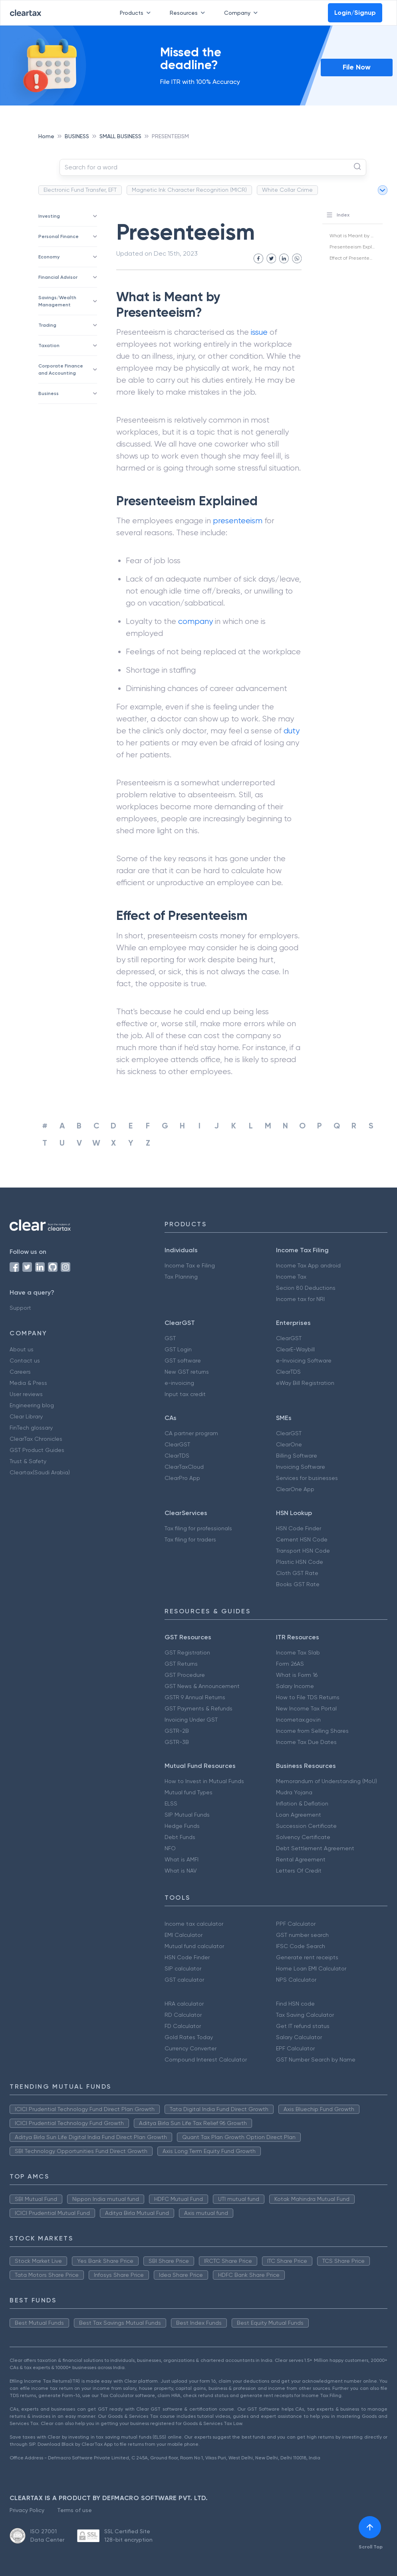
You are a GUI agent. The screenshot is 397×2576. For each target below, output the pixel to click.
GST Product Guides (37, 1450)
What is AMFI (181, 1859)
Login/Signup (355, 12)
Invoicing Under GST (191, 1719)
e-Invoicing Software (303, 1360)
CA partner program (191, 1433)
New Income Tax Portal (306, 1708)
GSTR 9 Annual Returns (195, 1697)
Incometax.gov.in (298, 1719)
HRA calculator (184, 2003)
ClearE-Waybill (295, 1349)
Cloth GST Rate (297, 1573)
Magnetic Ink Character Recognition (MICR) (189, 190)
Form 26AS (290, 1663)
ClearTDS (288, 1371)
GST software (183, 1360)
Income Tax (291, 1276)
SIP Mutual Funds (187, 1814)
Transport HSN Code (303, 1550)
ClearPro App (182, 1478)
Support (20, 1308)
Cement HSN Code (302, 1539)
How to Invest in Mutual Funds (204, 1781)
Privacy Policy (27, 2510)
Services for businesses (307, 1478)
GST (170, 1338)
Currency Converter (190, 2048)
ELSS (171, 1803)
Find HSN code (295, 2003)
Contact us (25, 1360)
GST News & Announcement (202, 1686)
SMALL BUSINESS (120, 136)
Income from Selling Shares (312, 1731)
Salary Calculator (299, 2037)
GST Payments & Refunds (198, 1708)
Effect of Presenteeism (355, 258)
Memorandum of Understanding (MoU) (326, 1781)
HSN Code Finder (298, 1528)
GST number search (302, 1935)
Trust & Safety (28, 1461)
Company (242, 13)
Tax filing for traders (190, 1539)
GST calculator (184, 1979)
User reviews (26, 1394)
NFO (170, 1848)
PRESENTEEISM (170, 136)
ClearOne (289, 1444)
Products (137, 13)
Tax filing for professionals (198, 1528)
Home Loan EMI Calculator (311, 1968)
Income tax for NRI (300, 1299)
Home (46, 136)
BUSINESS (77, 136)
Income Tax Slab (298, 1652)
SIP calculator (183, 1968)
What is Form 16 (297, 1675)
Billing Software (296, 1455)
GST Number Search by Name (315, 2059)
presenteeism (237, 520)
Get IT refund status (303, 2026)
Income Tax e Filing (190, 1265)
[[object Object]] (370, 2527)
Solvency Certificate (303, 1837)
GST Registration (187, 1652)
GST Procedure (185, 1675)
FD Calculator (183, 2026)
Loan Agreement (298, 1814)
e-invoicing (179, 1383)
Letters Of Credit (299, 1870)
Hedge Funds (182, 1826)
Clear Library (26, 1416)
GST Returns (181, 1663)
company (195, 621)
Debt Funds (180, 1837)
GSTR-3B (177, 1742)
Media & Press (28, 1383)
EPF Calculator (295, 2048)
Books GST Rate (298, 1584)
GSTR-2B (177, 1731)
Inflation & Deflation (302, 1803)
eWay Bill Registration (305, 1383)
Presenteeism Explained (357, 247)
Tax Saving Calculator (305, 2015)
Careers (20, 1371)
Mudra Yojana (294, 1792)
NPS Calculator (296, 1979)
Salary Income (295, 1686)
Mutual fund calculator (194, 1946)
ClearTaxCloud (184, 1467)
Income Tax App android (308, 1265)
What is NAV (181, 1870)
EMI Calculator (183, 1935)
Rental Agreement (301, 1859)
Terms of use (74, 2510)
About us (22, 1349)
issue (259, 332)
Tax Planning (181, 1276)
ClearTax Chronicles (36, 1439)
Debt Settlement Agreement (315, 1848)
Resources (189, 13)
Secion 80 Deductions (305, 1288)
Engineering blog (32, 1405)
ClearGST (289, 1338)
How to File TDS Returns (307, 1697)
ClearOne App (295, 1489)
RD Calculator (183, 2015)
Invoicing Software (300, 1467)
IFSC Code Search (300, 1946)
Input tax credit (185, 1394)
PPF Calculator (296, 1924)
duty (292, 730)
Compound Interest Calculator (206, 2059)
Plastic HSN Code (299, 1562)
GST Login (178, 1349)
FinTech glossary (31, 1427)
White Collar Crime (287, 190)
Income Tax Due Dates (306, 1742)
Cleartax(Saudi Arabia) (40, 1472)
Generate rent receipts (307, 1957)
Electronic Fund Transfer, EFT (80, 190)
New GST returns (187, 1371)
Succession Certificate (306, 1826)
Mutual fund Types (188, 1792)
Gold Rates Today (189, 2037)
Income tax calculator (194, 1924)
